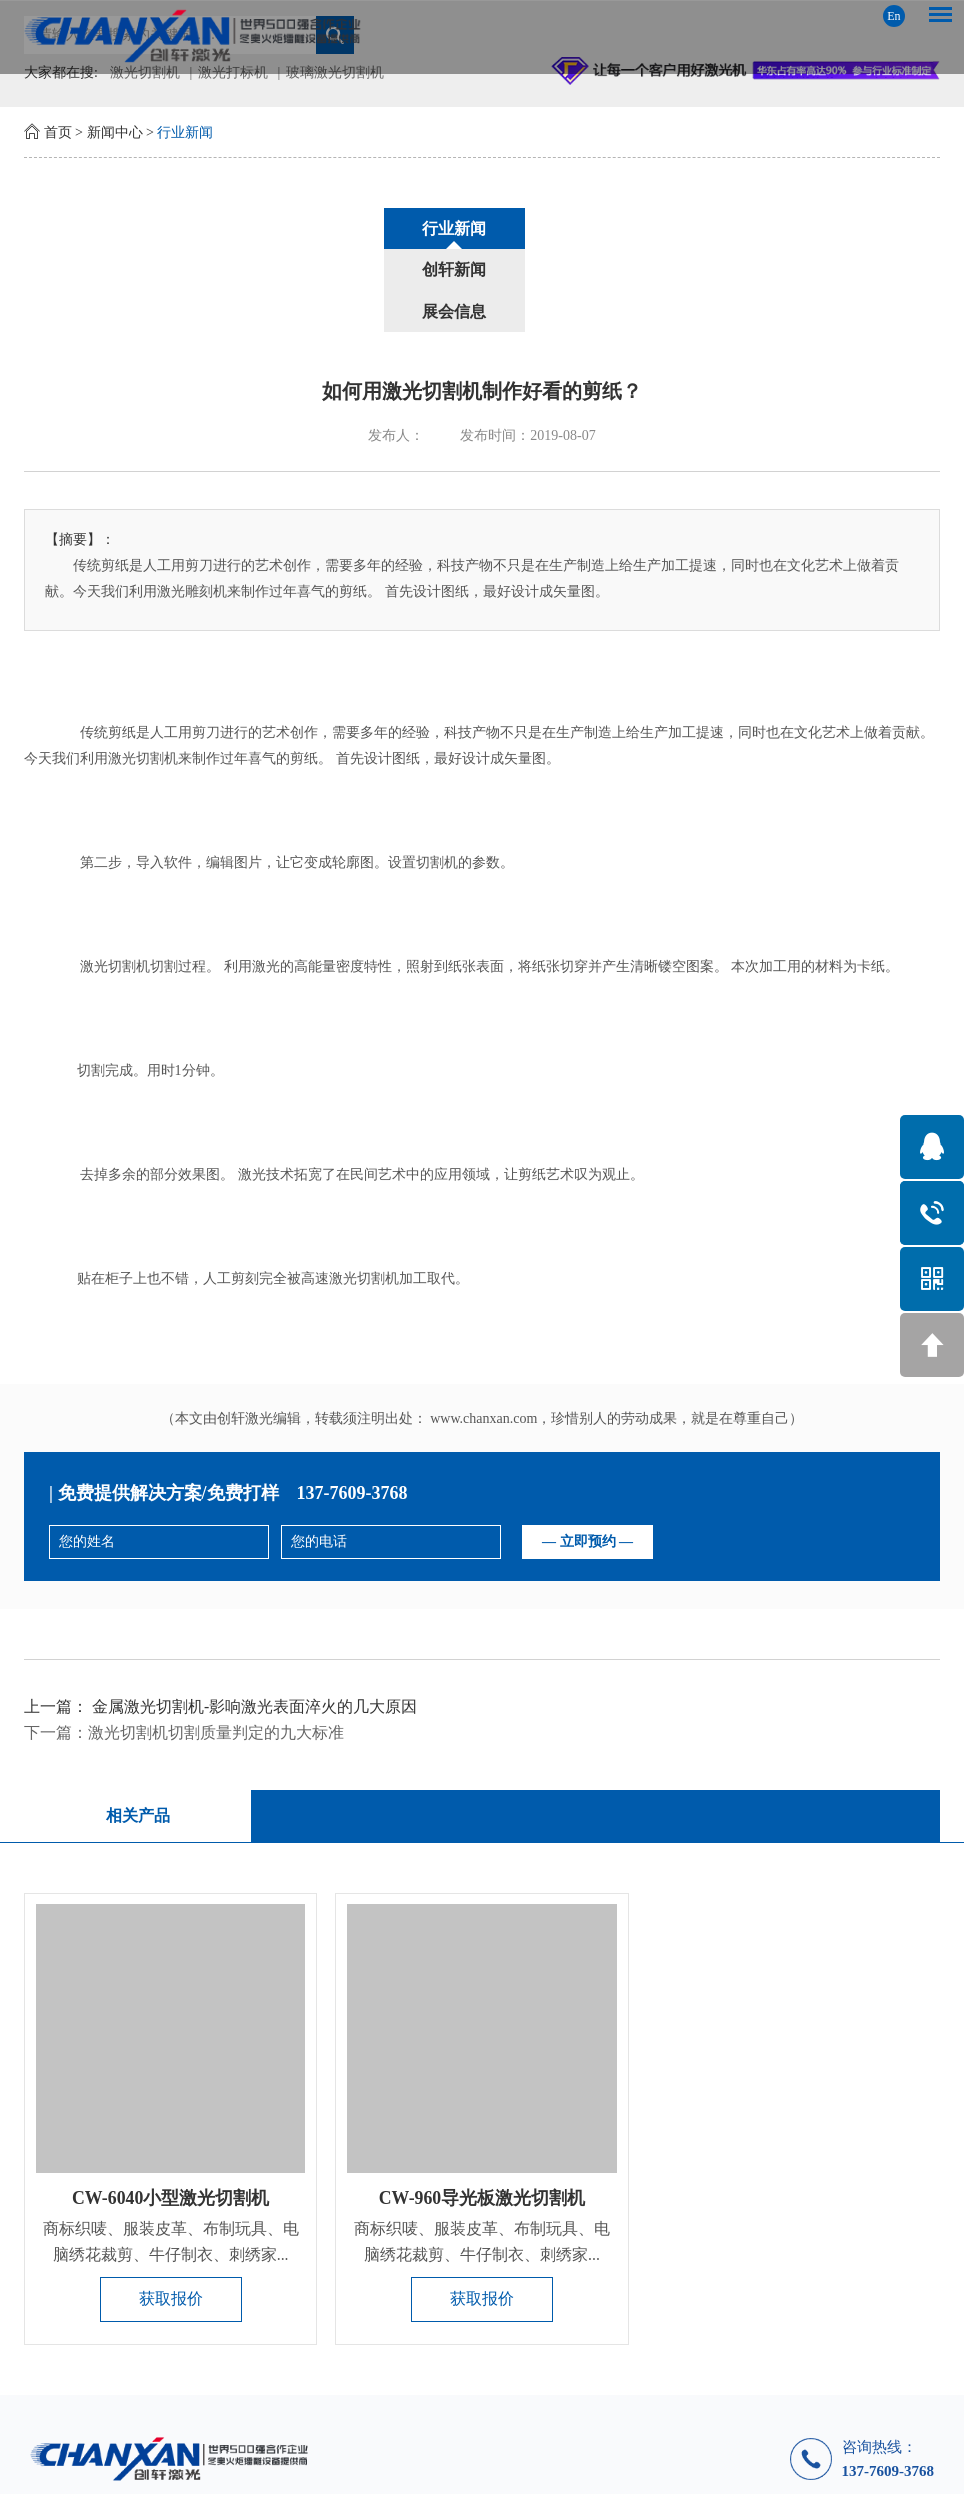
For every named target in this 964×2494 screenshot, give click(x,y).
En (893, 16)
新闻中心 (115, 132)
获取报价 (171, 2219)
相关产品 (136, 1734)
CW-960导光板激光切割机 (481, 2118)
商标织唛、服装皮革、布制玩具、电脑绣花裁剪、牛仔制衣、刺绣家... (171, 2161)
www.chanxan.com (483, 1336)
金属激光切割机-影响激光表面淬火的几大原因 (254, 1624)
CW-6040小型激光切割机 (170, 2118)
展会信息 (634, 228)
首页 (58, 132)
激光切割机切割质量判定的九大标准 (216, 1650)
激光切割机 (143, 676)
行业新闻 (185, 132)
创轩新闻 (482, 228)
